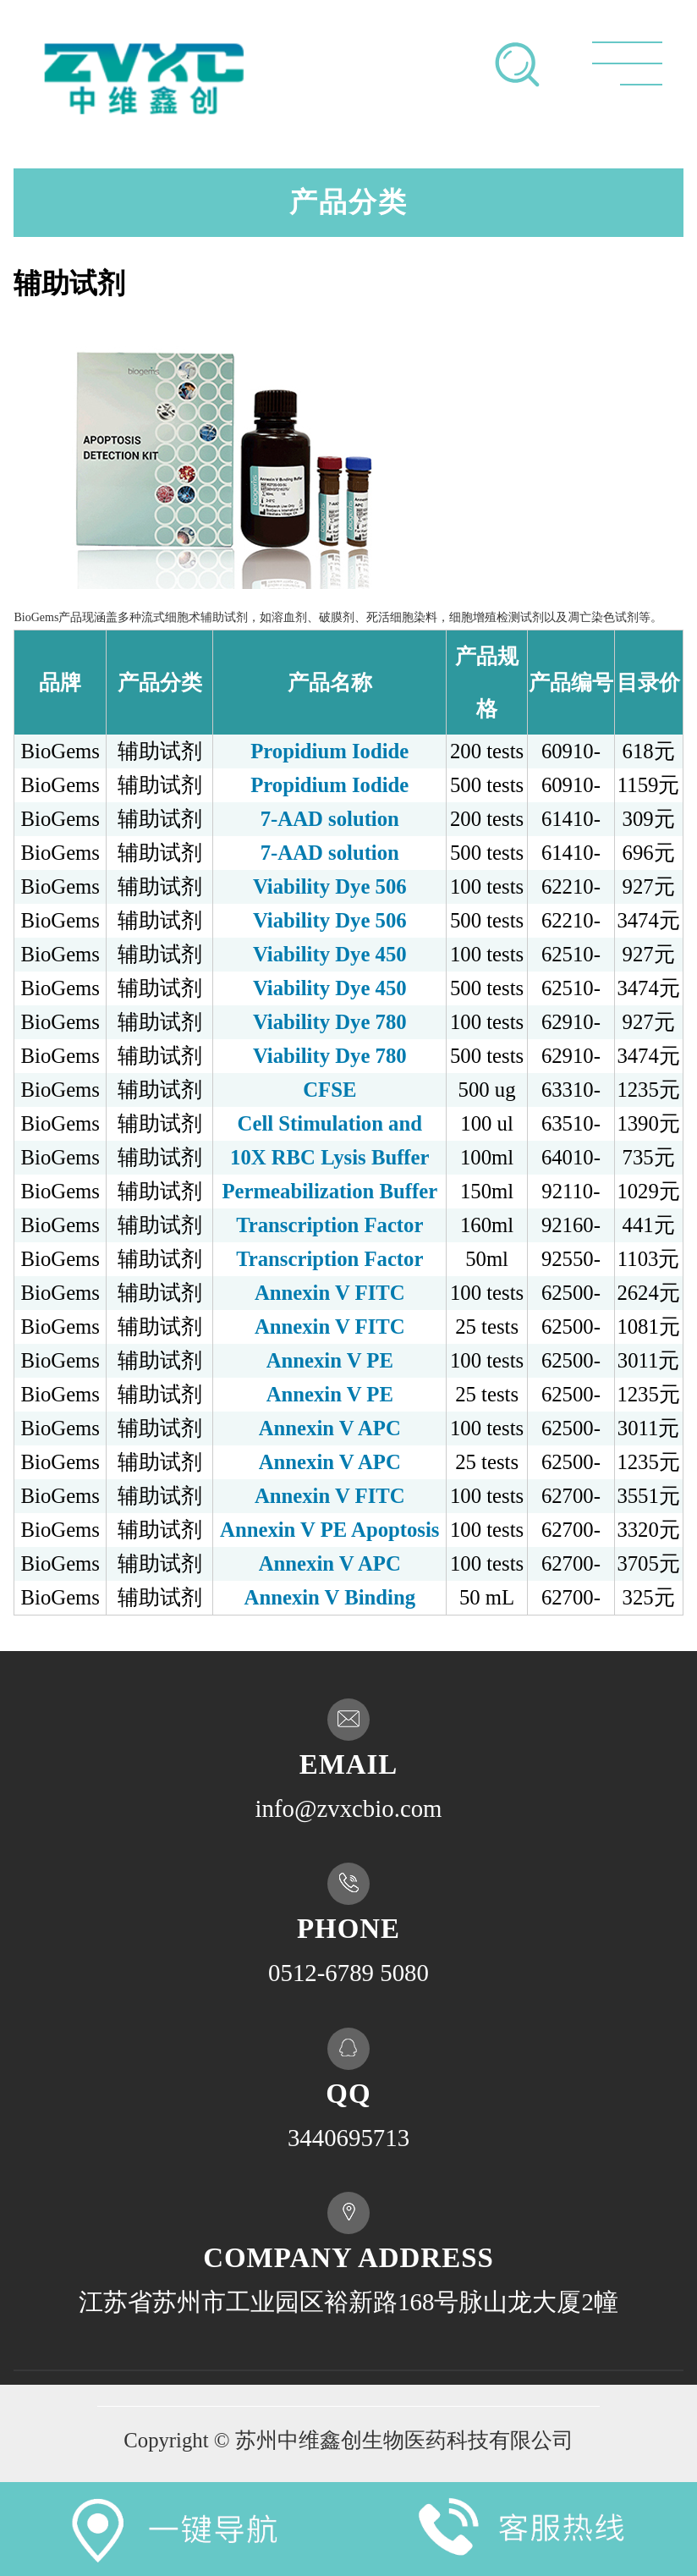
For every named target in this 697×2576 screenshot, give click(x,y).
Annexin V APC (330, 1428)
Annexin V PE (329, 1360)
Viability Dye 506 (330, 886)
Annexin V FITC (330, 1292)
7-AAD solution (330, 818)
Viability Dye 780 (330, 1021)
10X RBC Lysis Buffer (330, 1157)
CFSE (329, 1089)
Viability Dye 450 (330, 954)
